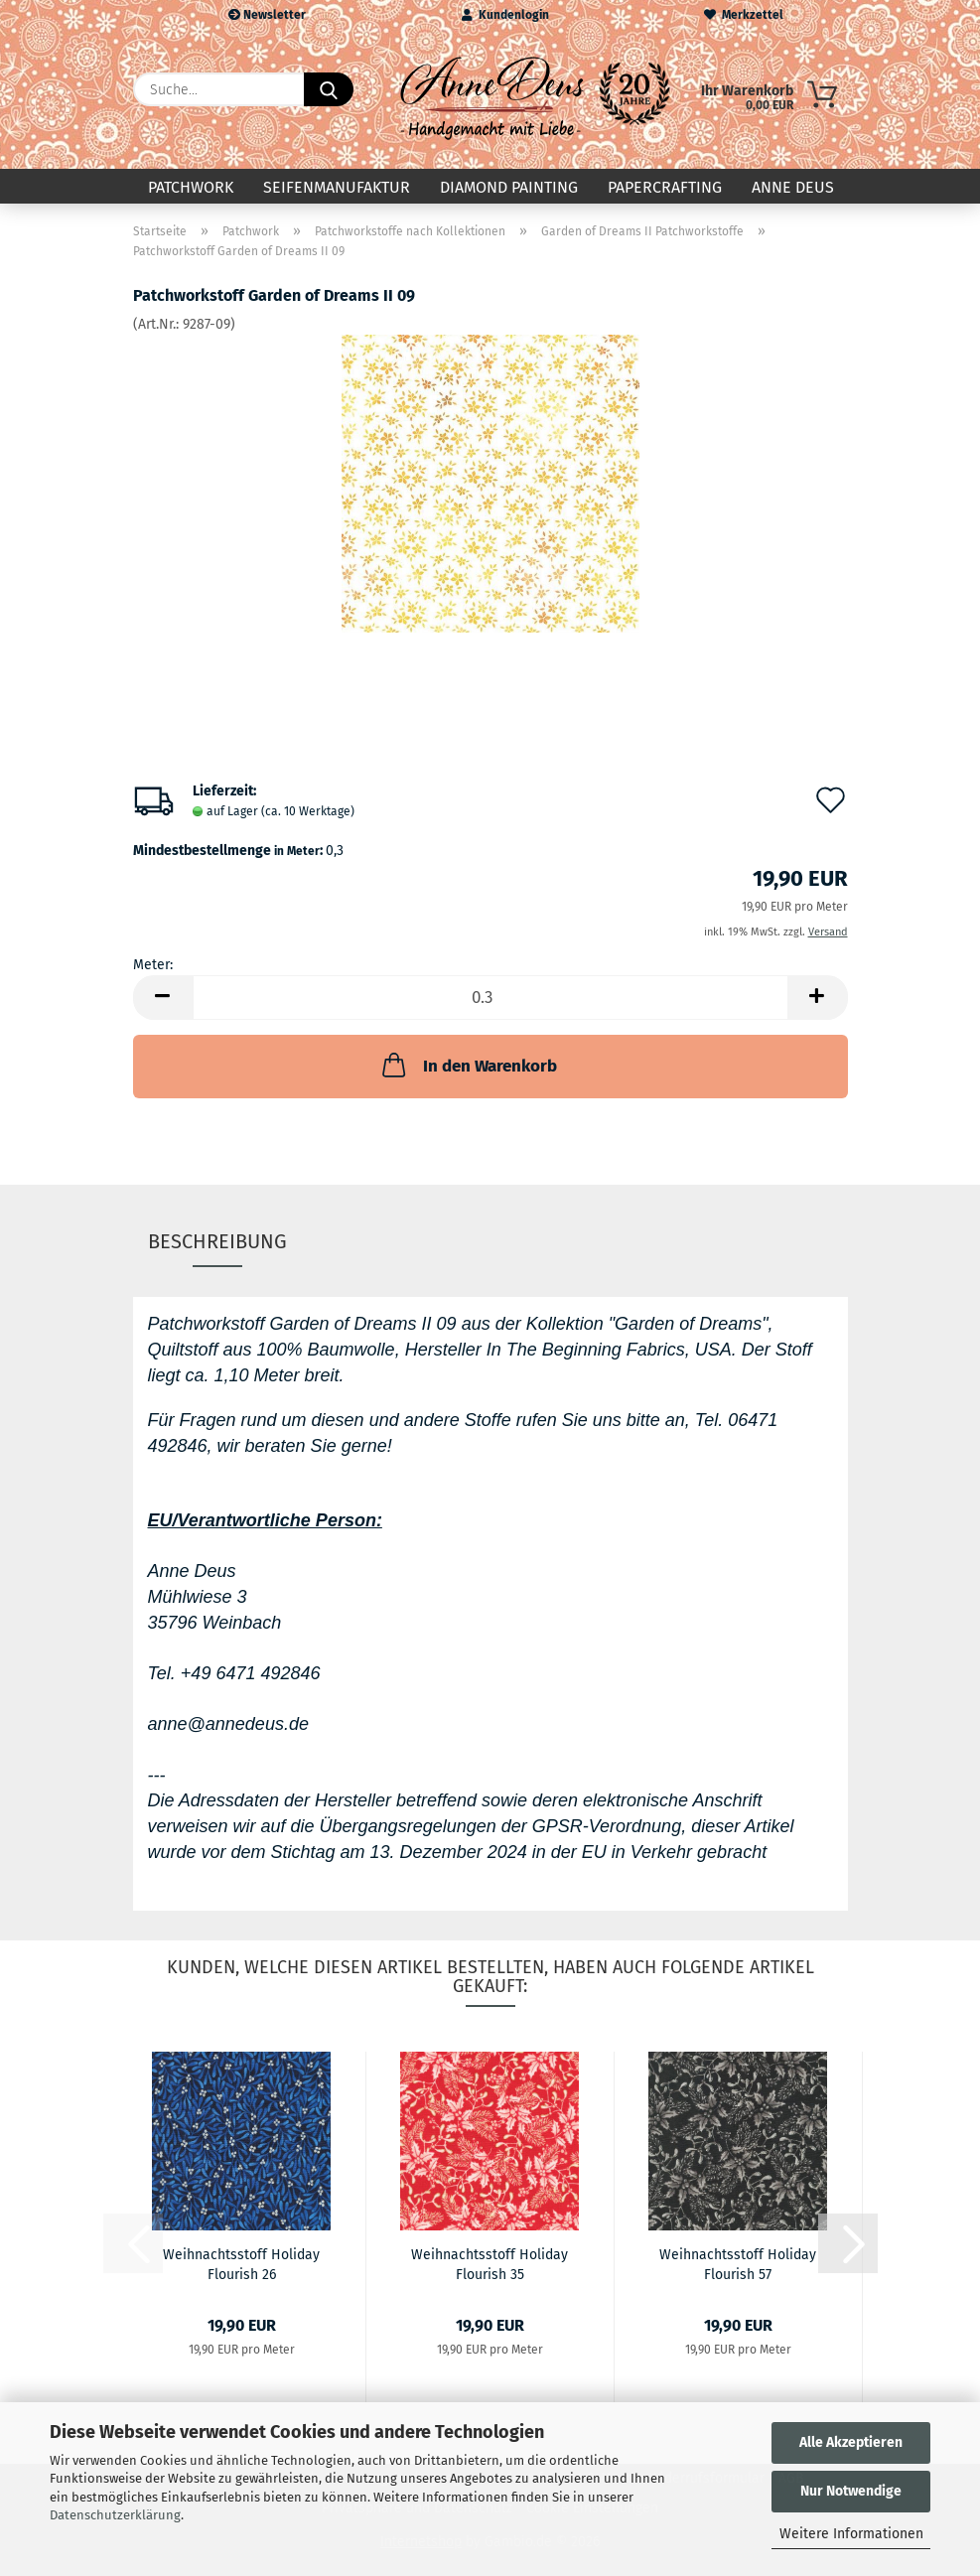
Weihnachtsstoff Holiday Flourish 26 (241, 2263)
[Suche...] (328, 89)
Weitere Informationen (851, 2533)
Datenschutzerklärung (115, 2514)
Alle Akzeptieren (851, 2442)
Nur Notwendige (851, 2491)
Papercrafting (665, 187)
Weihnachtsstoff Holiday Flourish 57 (737, 2263)
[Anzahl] (490, 997)
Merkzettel (743, 15)
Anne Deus (793, 187)
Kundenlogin (505, 15)
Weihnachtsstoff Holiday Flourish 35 (489, 2263)
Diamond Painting (509, 187)
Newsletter (267, 15)
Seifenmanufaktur (336, 187)
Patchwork (190, 187)
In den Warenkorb (467, 1064)
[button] (163, 997)
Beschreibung (217, 1241)
